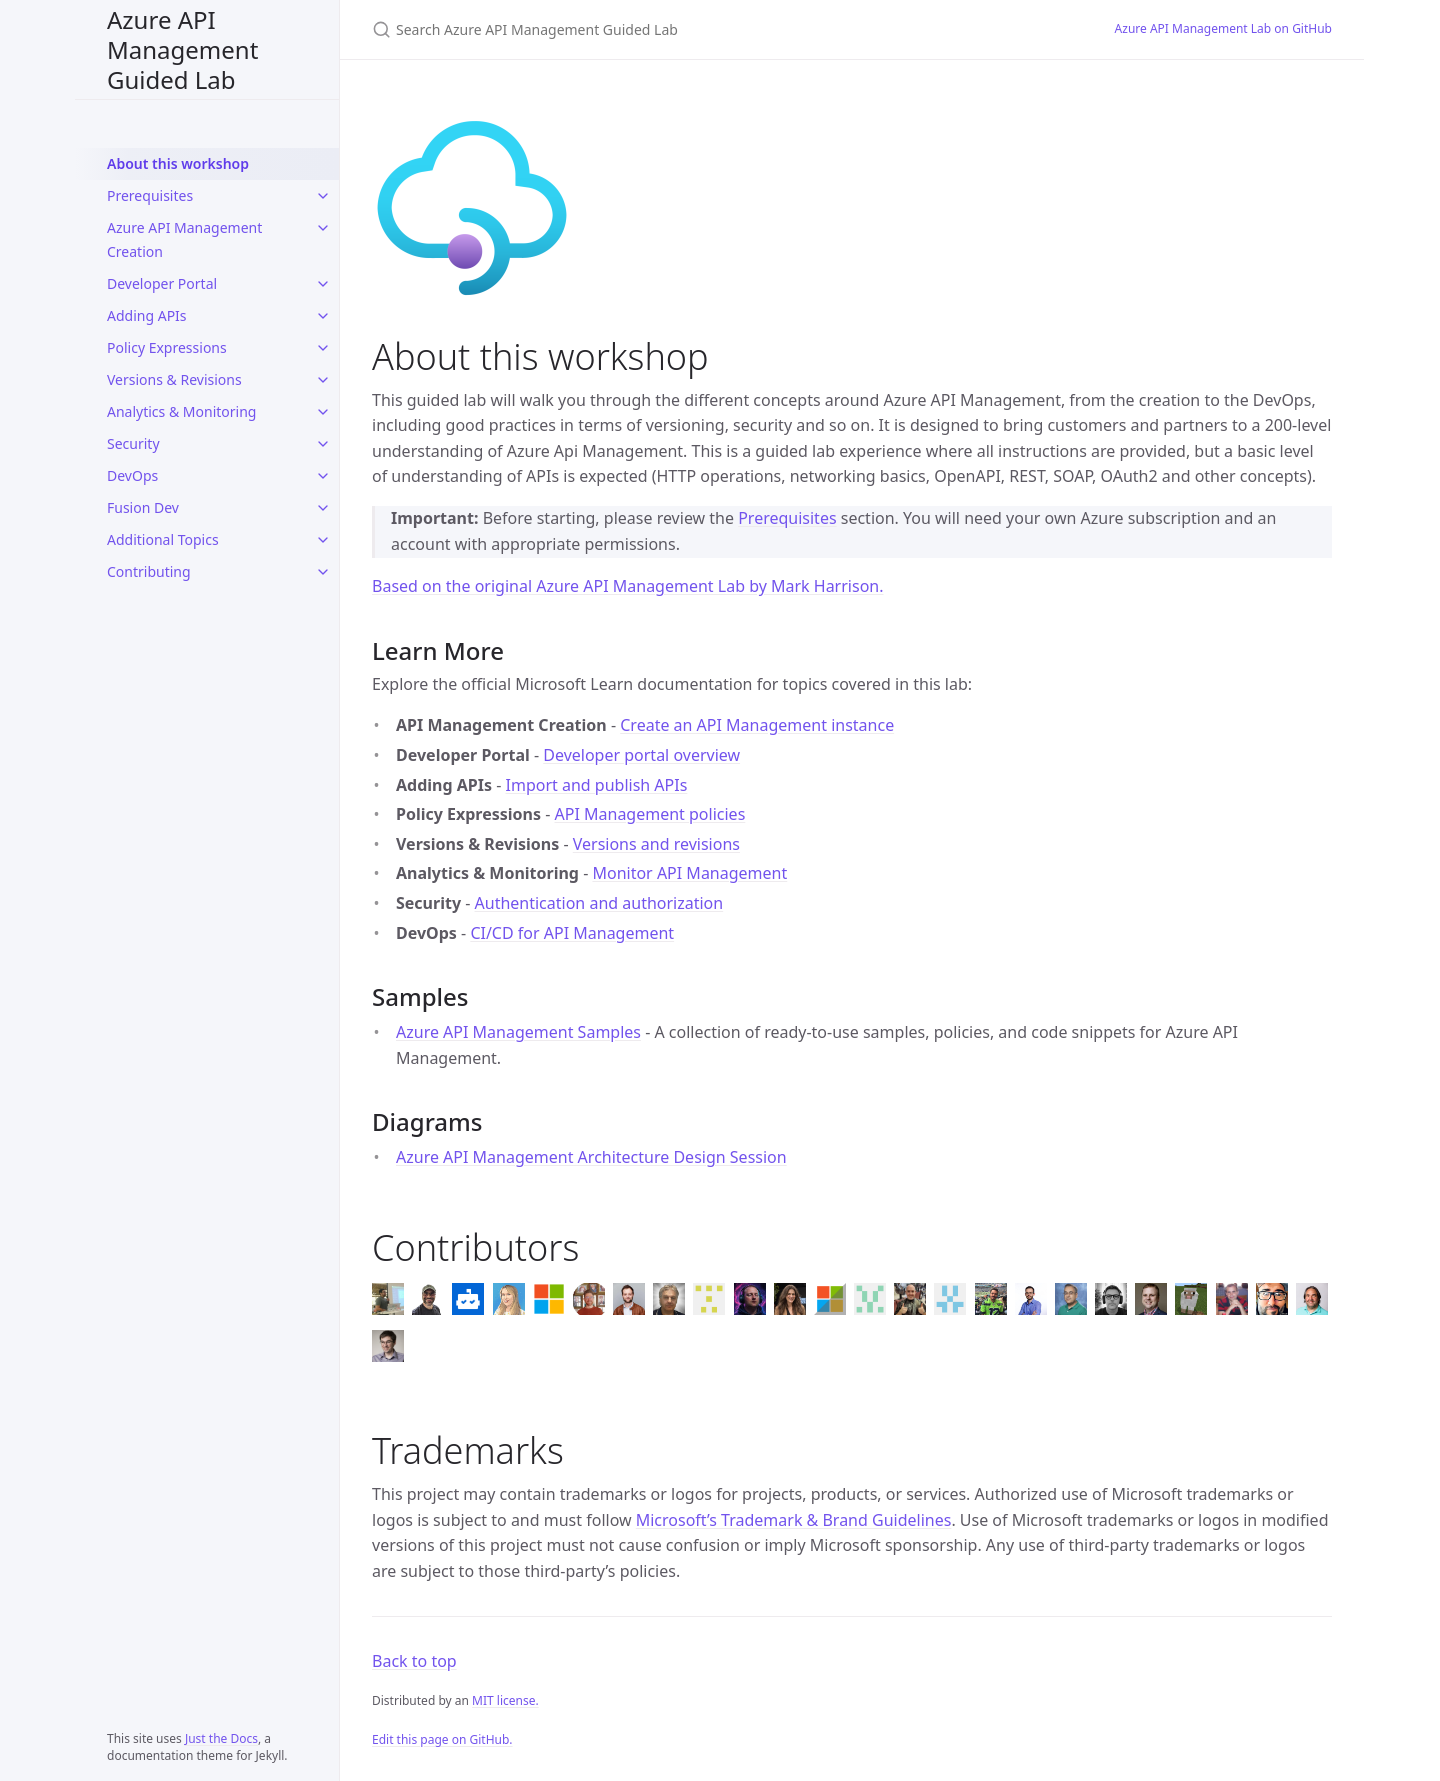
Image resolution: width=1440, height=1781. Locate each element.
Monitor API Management (689, 873)
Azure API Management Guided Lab (182, 49)
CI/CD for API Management (572, 933)
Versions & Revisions (174, 379)
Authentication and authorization (599, 903)
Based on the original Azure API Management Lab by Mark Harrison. (628, 586)
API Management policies (650, 814)
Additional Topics (163, 539)
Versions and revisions (656, 844)
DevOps (132, 475)
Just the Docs (221, 1738)
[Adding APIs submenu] (323, 316)
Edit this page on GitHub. (442, 1739)
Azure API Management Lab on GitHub (1223, 28)
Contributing (149, 571)
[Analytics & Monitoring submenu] (323, 412)
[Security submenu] (323, 444)
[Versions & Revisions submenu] (323, 380)
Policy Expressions (167, 347)
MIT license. (505, 1700)
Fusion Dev (143, 507)
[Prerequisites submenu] (323, 196)
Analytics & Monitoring (181, 411)
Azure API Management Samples (518, 1032)
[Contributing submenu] (323, 572)
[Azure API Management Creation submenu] (323, 228)
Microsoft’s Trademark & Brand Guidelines (794, 1520)
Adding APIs (147, 315)
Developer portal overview (641, 755)
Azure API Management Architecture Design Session (591, 1157)
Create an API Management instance (757, 725)
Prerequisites (150, 195)
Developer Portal (162, 283)
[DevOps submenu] (323, 476)
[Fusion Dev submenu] (323, 508)
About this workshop (178, 163)
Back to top (414, 1661)
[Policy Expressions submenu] (323, 348)
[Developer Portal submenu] (323, 284)
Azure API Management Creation (184, 239)
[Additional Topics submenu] (323, 540)
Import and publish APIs (597, 785)
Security (133, 443)
